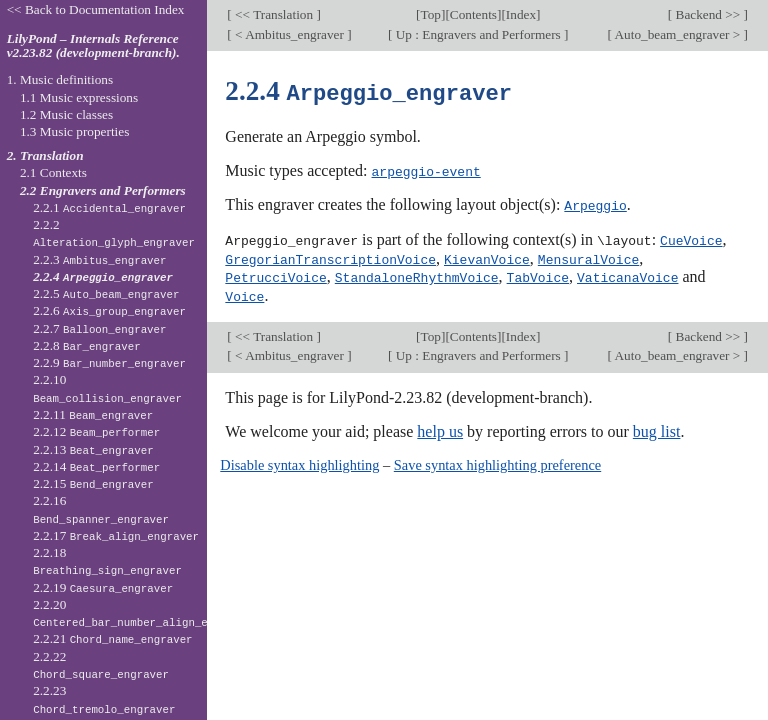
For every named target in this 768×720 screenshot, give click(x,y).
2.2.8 (87, 345)
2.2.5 (106, 293)
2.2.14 (96, 466)
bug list (657, 426)
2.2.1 (109, 207)
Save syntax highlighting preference (497, 460)
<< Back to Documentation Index (96, 9)
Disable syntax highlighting (299, 460)
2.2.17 (116, 535)
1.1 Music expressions (79, 97)
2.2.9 (109, 362)
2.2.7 (99, 328)
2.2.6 (109, 310)
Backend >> (707, 14)
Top (431, 14)
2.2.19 (103, 587)
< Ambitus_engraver (289, 34)
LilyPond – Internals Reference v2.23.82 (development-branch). (93, 46)
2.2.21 (112, 638)
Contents (473, 14)
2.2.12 (96, 431)
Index (521, 14)
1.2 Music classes (66, 114)
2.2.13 (93, 449)
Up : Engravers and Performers (478, 34)
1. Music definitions (60, 79)
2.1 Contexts (53, 172)
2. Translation (45, 155)
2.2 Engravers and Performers (103, 190)
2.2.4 (103, 276)
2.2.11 (93, 414)
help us (440, 426)
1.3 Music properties (74, 131)
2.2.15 (93, 483)
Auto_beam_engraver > (678, 34)
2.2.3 (99, 259)
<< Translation (274, 14)
